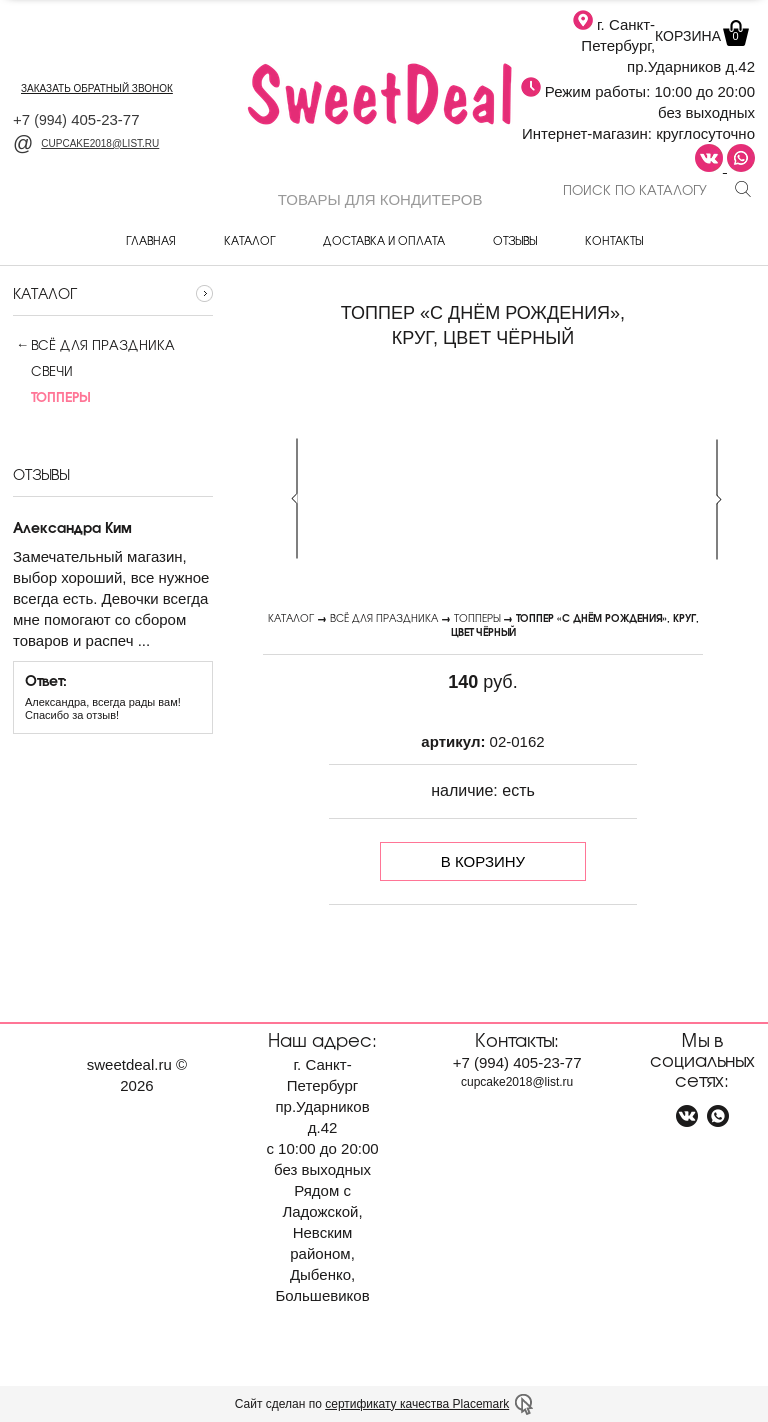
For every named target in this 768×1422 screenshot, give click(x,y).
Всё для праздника (103, 345)
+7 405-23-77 (76, 119)
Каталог (249, 240)
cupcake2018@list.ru (86, 143)
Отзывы (515, 240)
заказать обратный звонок (97, 88)
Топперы (477, 617)
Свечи (43, 371)
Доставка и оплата (384, 240)
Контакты (614, 240)
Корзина (700, 36)
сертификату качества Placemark (417, 1404)
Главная (151, 240)
